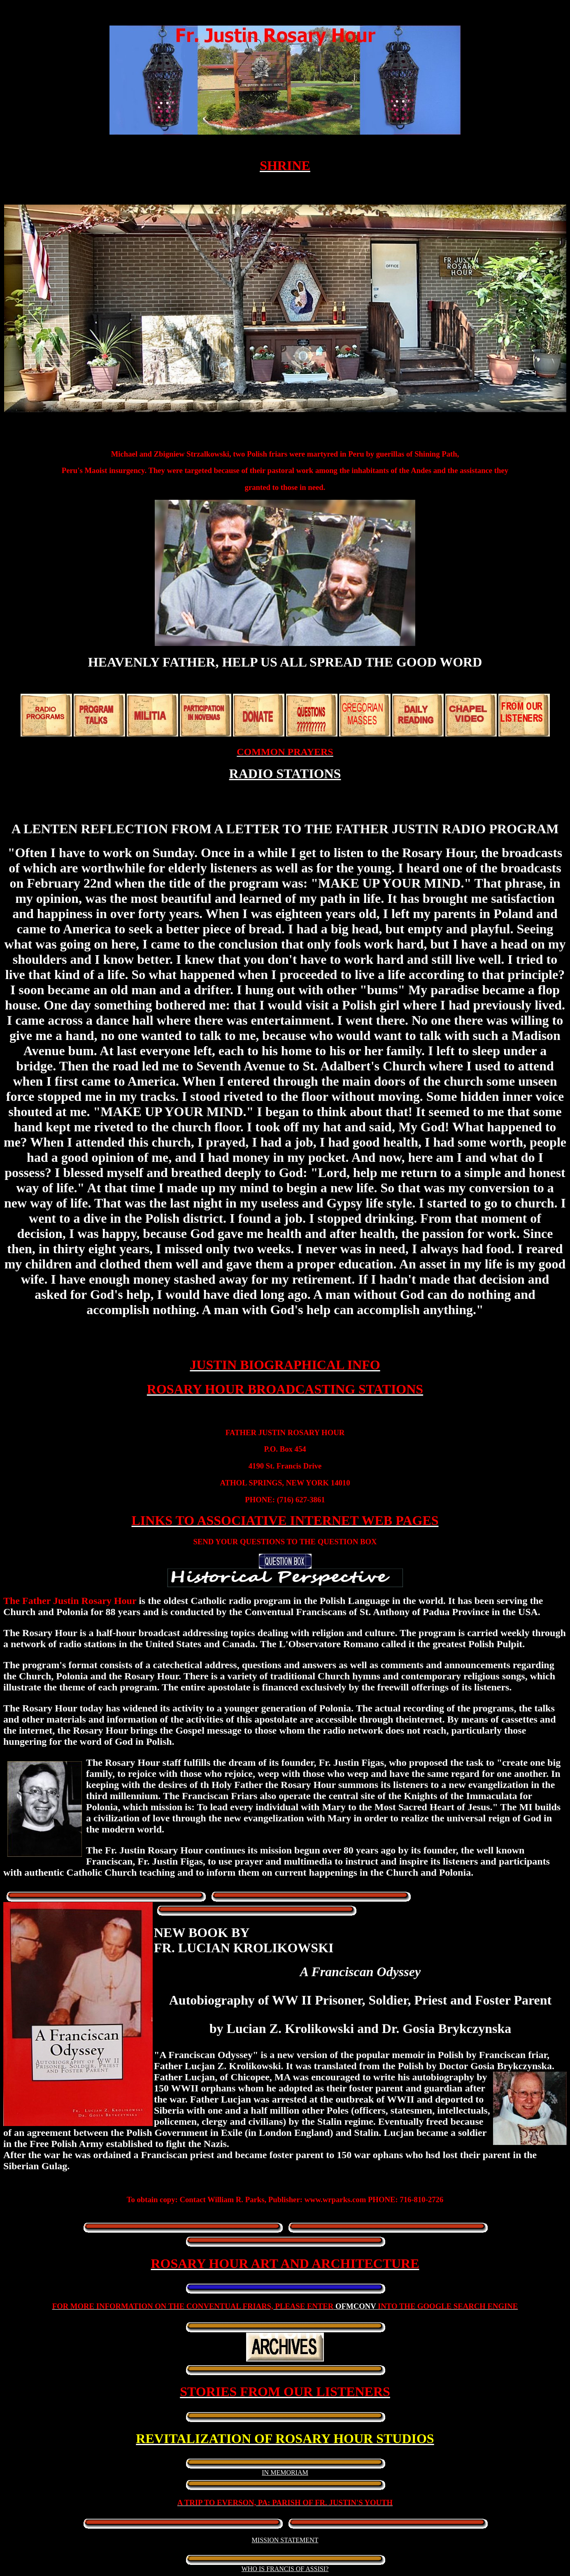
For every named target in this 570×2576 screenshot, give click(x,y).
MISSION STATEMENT (285, 2539)
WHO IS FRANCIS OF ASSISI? (285, 2568)
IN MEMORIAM (285, 2472)
